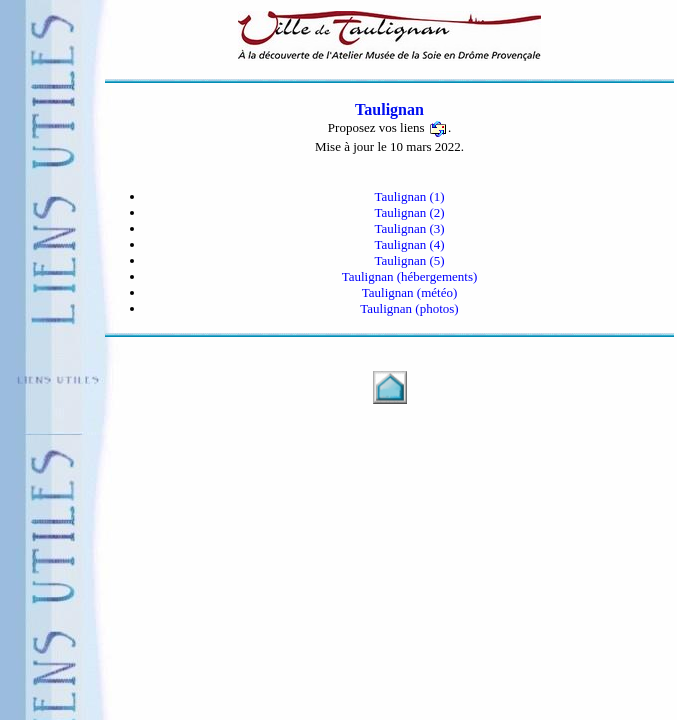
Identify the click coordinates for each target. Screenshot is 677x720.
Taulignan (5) (409, 260)
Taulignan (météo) (409, 292)
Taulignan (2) (409, 212)
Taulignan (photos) (409, 308)
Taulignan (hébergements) (410, 276)
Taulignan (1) (409, 196)
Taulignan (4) (409, 244)
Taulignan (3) (409, 228)
